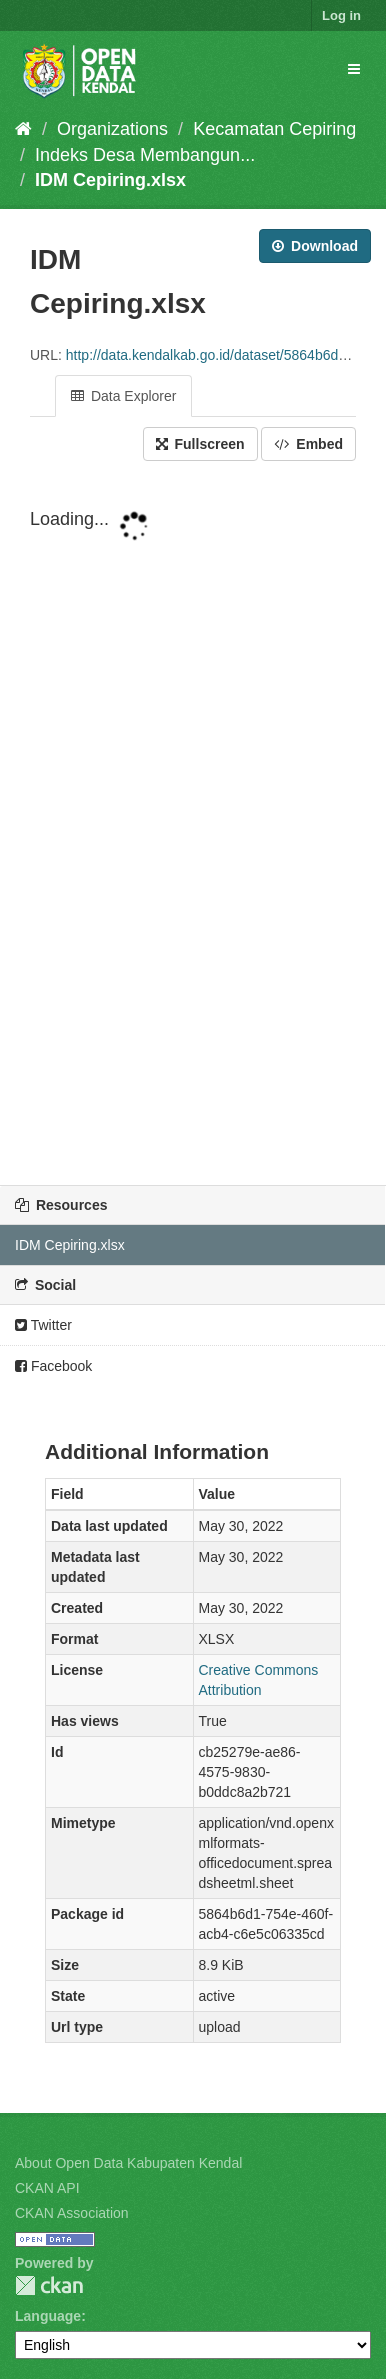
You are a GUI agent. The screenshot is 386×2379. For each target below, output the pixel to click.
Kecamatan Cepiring (274, 129)
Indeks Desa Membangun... (145, 155)
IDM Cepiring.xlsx (110, 180)
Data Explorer (123, 396)
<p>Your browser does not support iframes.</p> (193, 825)
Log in (341, 15)
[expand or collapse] (354, 69)
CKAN (49, 2285)
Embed (308, 444)
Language (48, 2316)
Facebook (53, 1366)
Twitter (43, 1325)
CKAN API (47, 2188)
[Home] (23, 129)
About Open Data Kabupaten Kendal (128, 2163)
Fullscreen (200, 444)
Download (315, 246)
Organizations (112, 129)
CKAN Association (72, 2213)
